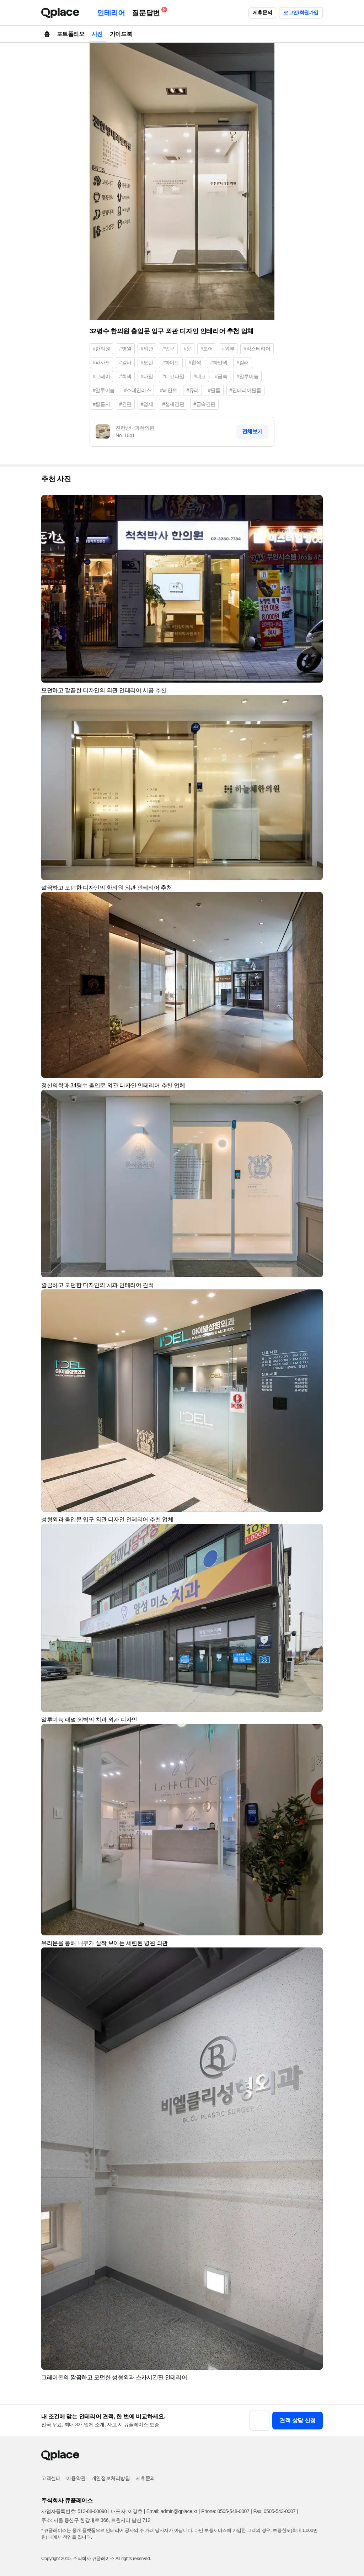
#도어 (206, 348)
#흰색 (195, 362)
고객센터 (50, 2478)
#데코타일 (173, 376)
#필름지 (101, 404)
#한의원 (101, 348)
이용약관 (75, 2478)
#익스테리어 (256, 348)
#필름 (214, 390)
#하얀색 (218, 362)
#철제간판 (173, 404)
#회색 (125, 376)
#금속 (221, 376)
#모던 (147, 362)
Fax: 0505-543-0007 (274, 2511)
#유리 (192, 390)
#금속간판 (204, 404)
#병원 (125, 348)
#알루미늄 (247, 376)
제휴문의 (262, 12)
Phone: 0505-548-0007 (225, 2511)
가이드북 (121, 34)
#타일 (147, 376)
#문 (187, 348)
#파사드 (101, 362)
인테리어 (111, 13)
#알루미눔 (104, 390)
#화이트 (170, 362)
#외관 (147, 348)
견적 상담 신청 (297, 2420)
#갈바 (125, 362)
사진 (97, 34)
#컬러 (242, 362)
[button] (314, 503)
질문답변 (147, 11)
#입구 (168, 348)
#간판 (125, 404)
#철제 (147, 404)
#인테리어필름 (245, 390)
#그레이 (101, 376)
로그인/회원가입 (300, 12)
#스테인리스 (137, 390)
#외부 (228, 348)
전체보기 (252, 431)
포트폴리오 (71, 34)
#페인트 (168, 390)
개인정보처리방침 (110, 2478)
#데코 (199, 376)
